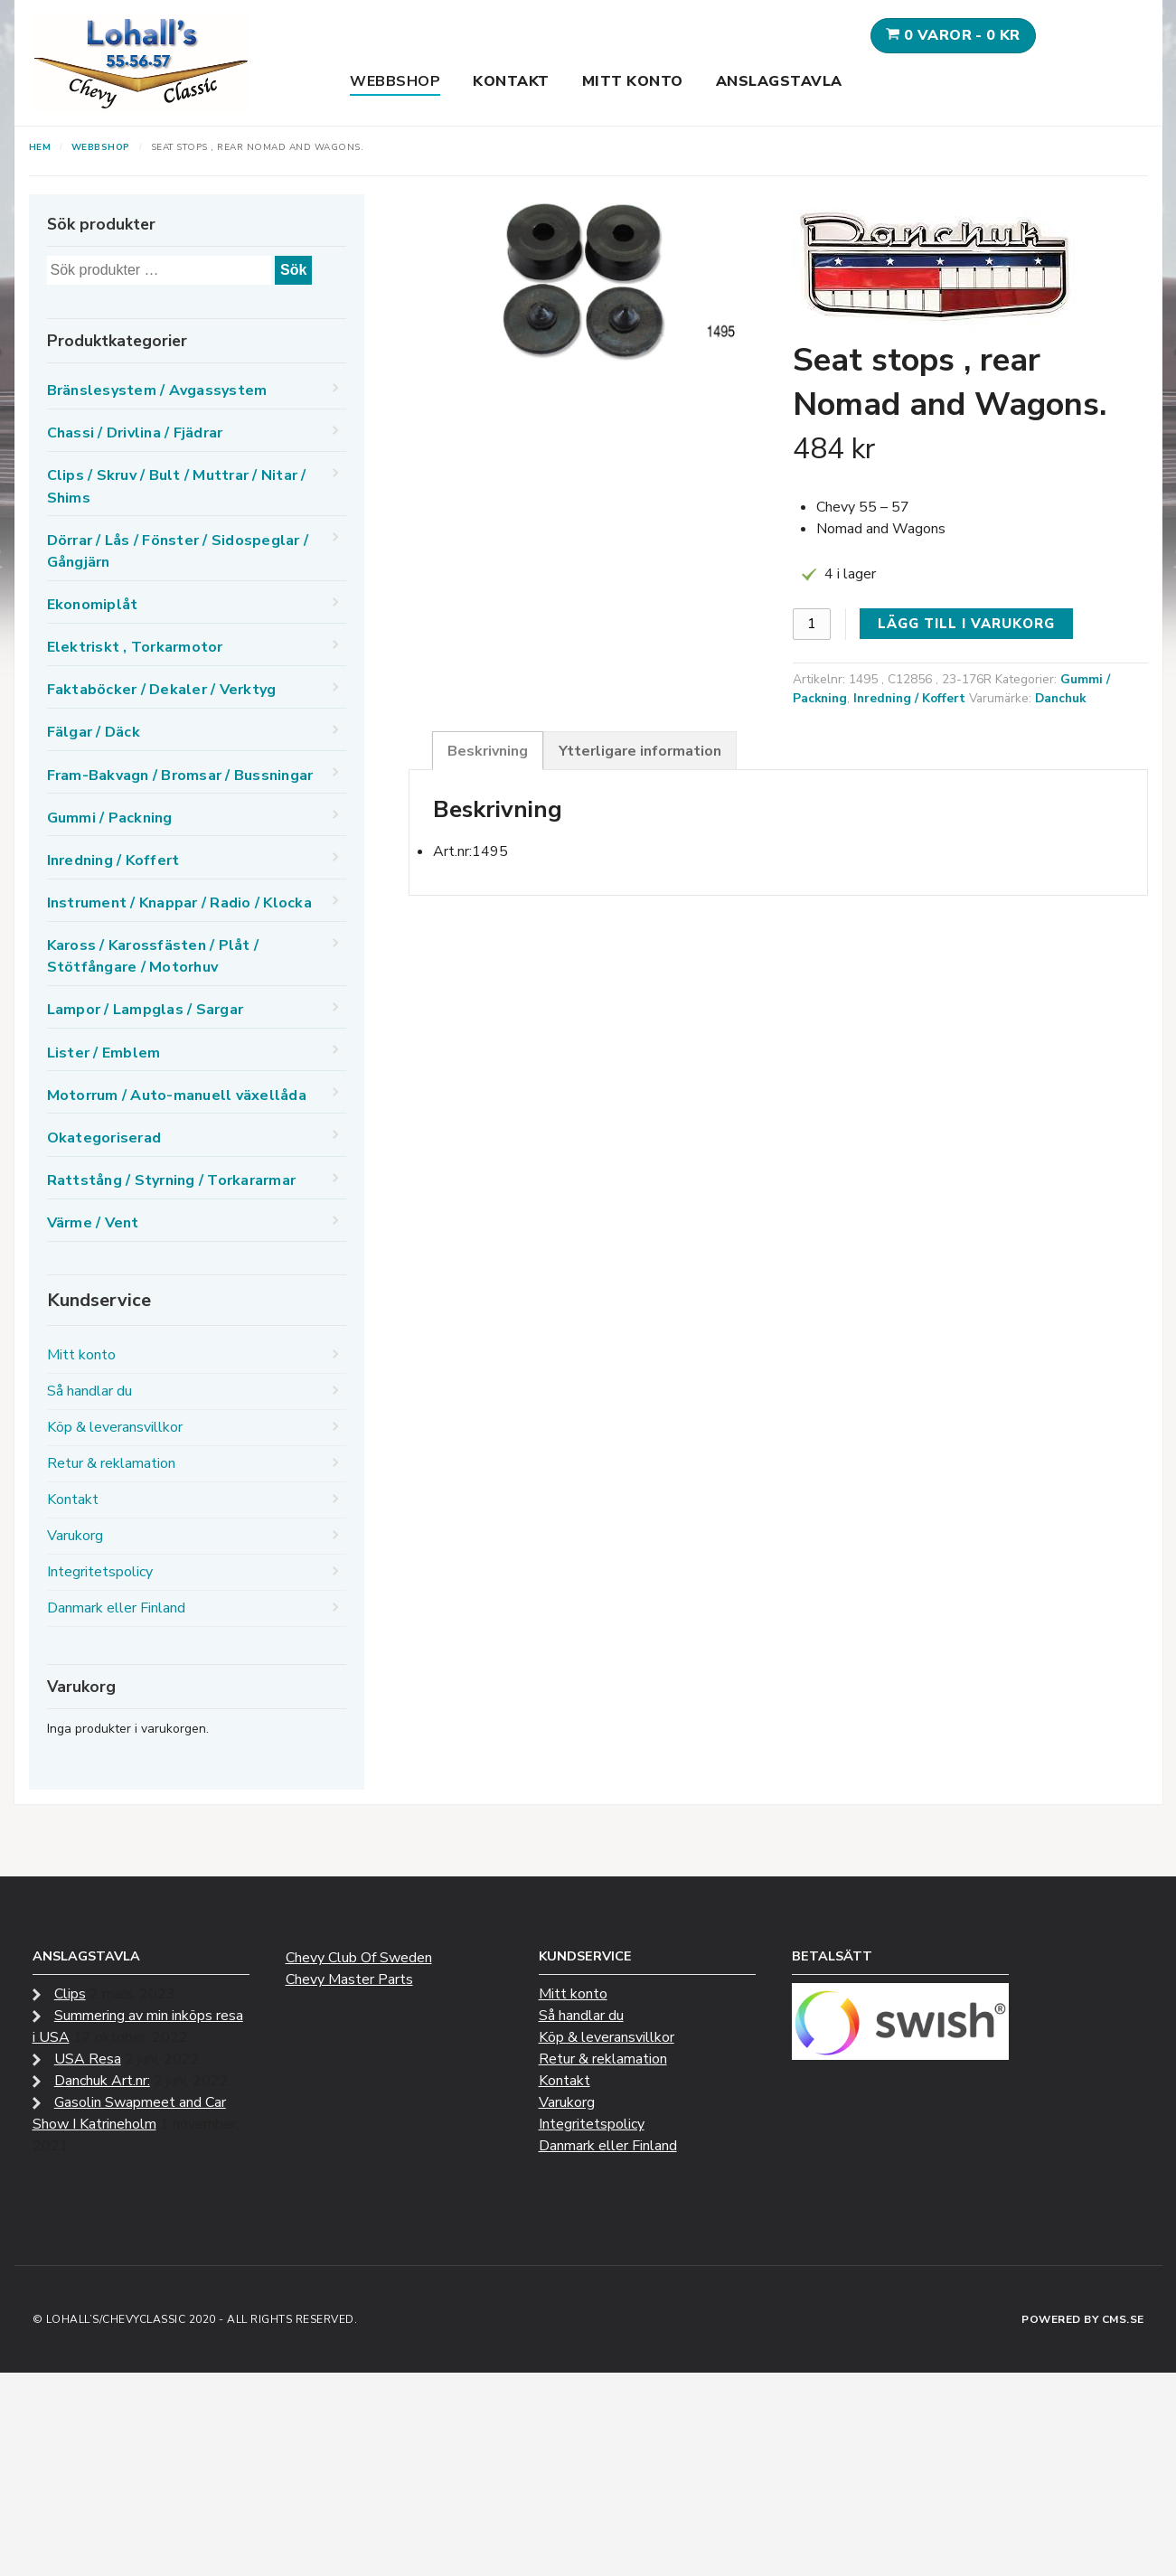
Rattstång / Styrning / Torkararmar (171, 1180)
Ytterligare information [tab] (640, 751)
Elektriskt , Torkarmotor (135, 647)
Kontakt (511, 81)
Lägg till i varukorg (966, 624)
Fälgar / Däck (93, 732)
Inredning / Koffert (909, 698)
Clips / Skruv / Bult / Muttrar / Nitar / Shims (176, 486)
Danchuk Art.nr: (102, 2081)
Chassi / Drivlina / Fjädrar (135, 433)
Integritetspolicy (100, 1572)
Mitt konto (632, 81)
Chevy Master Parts (349, 1979)
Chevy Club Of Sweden (359, 1958)
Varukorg (75, 1536)
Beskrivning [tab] (487, 751)
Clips (70, 1994)
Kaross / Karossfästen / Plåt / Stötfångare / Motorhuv (153, 956)
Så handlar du (89, 1391)
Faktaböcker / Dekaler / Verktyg (162, 690)
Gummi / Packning (110, 818)
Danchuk (1060, 698)
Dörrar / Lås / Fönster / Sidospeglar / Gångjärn (178, 551)
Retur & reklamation (111, 1463)
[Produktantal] (812, 624)
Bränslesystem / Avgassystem (157, 390)
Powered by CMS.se (1082, 2319)
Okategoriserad (104, 1138)
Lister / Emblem (104, 1053)
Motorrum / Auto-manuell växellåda (176, 1095)
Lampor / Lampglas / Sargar (145, 1010)
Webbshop (395, 81)
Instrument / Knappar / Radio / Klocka (179, 903)
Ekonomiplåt (92, 605)
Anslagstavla (779, 81)
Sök (293, 269)
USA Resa (87, 2059)
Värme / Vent (93, 1223)
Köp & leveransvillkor (115, 1427)
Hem (40, 147)
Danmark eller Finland (116, 1608)
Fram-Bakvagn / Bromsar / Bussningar (180, 775)
